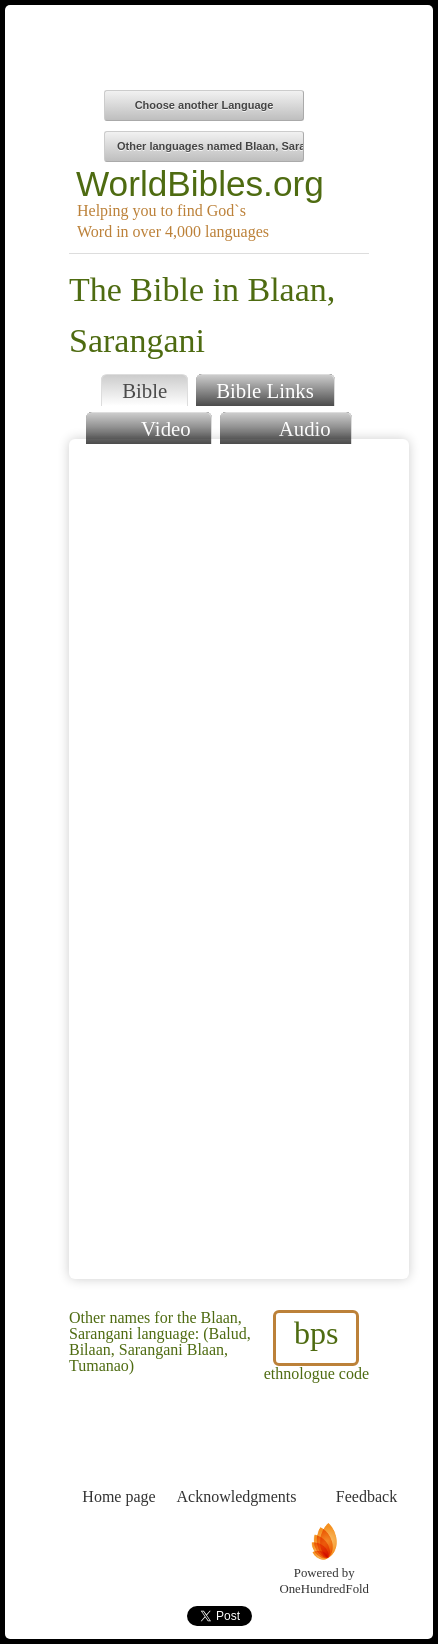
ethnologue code (316, 1346)
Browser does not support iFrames (239, 859)
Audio (285, 426)
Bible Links (265, 390)
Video (148, 426)
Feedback (366, 1459)
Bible (144, 390)
